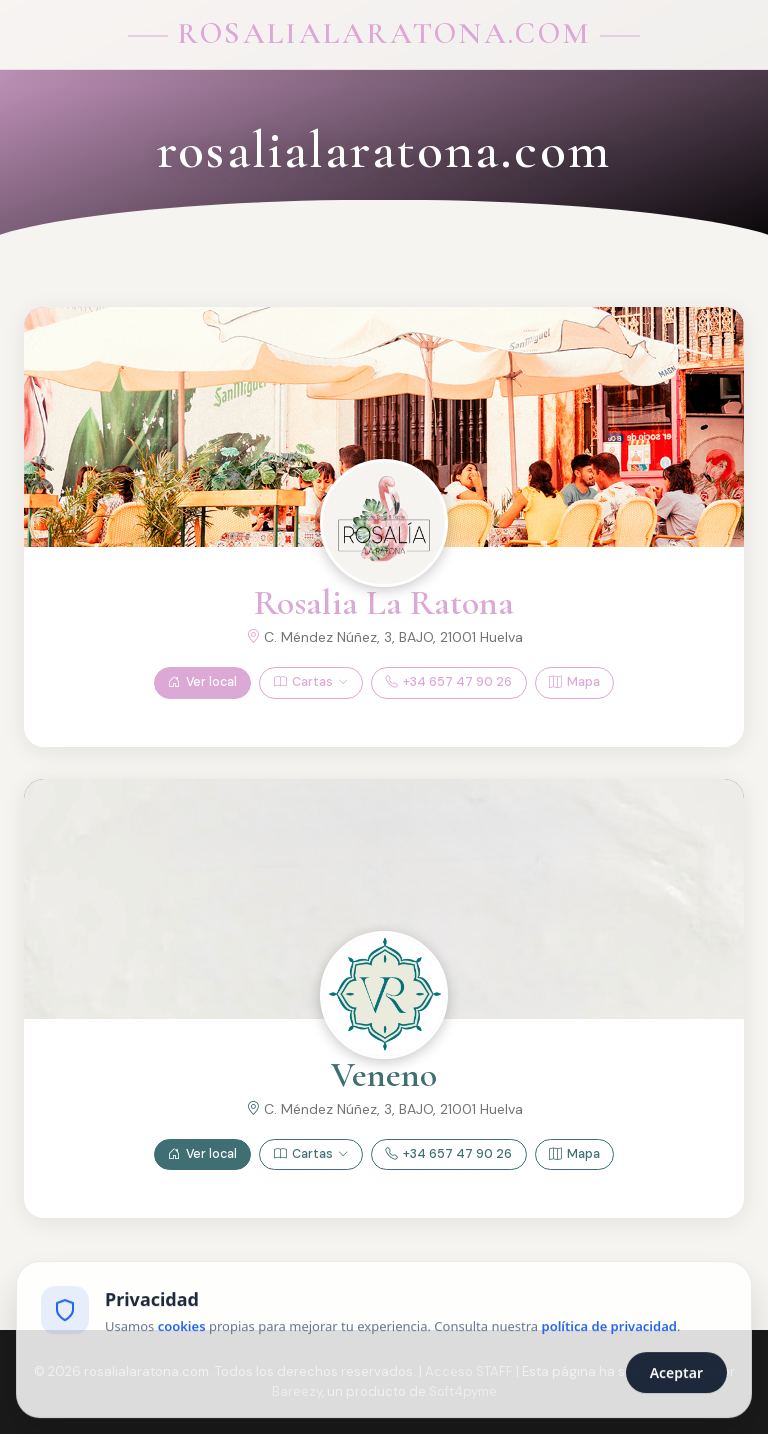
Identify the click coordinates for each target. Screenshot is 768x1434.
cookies (182, 1330)
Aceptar (676, 1376)
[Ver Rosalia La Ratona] (384, 523)
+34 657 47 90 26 (448, 682)
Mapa (574, 682)
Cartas (311, 682)
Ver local (202, 682)
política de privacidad (609, 1330)
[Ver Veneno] (384, 995)
